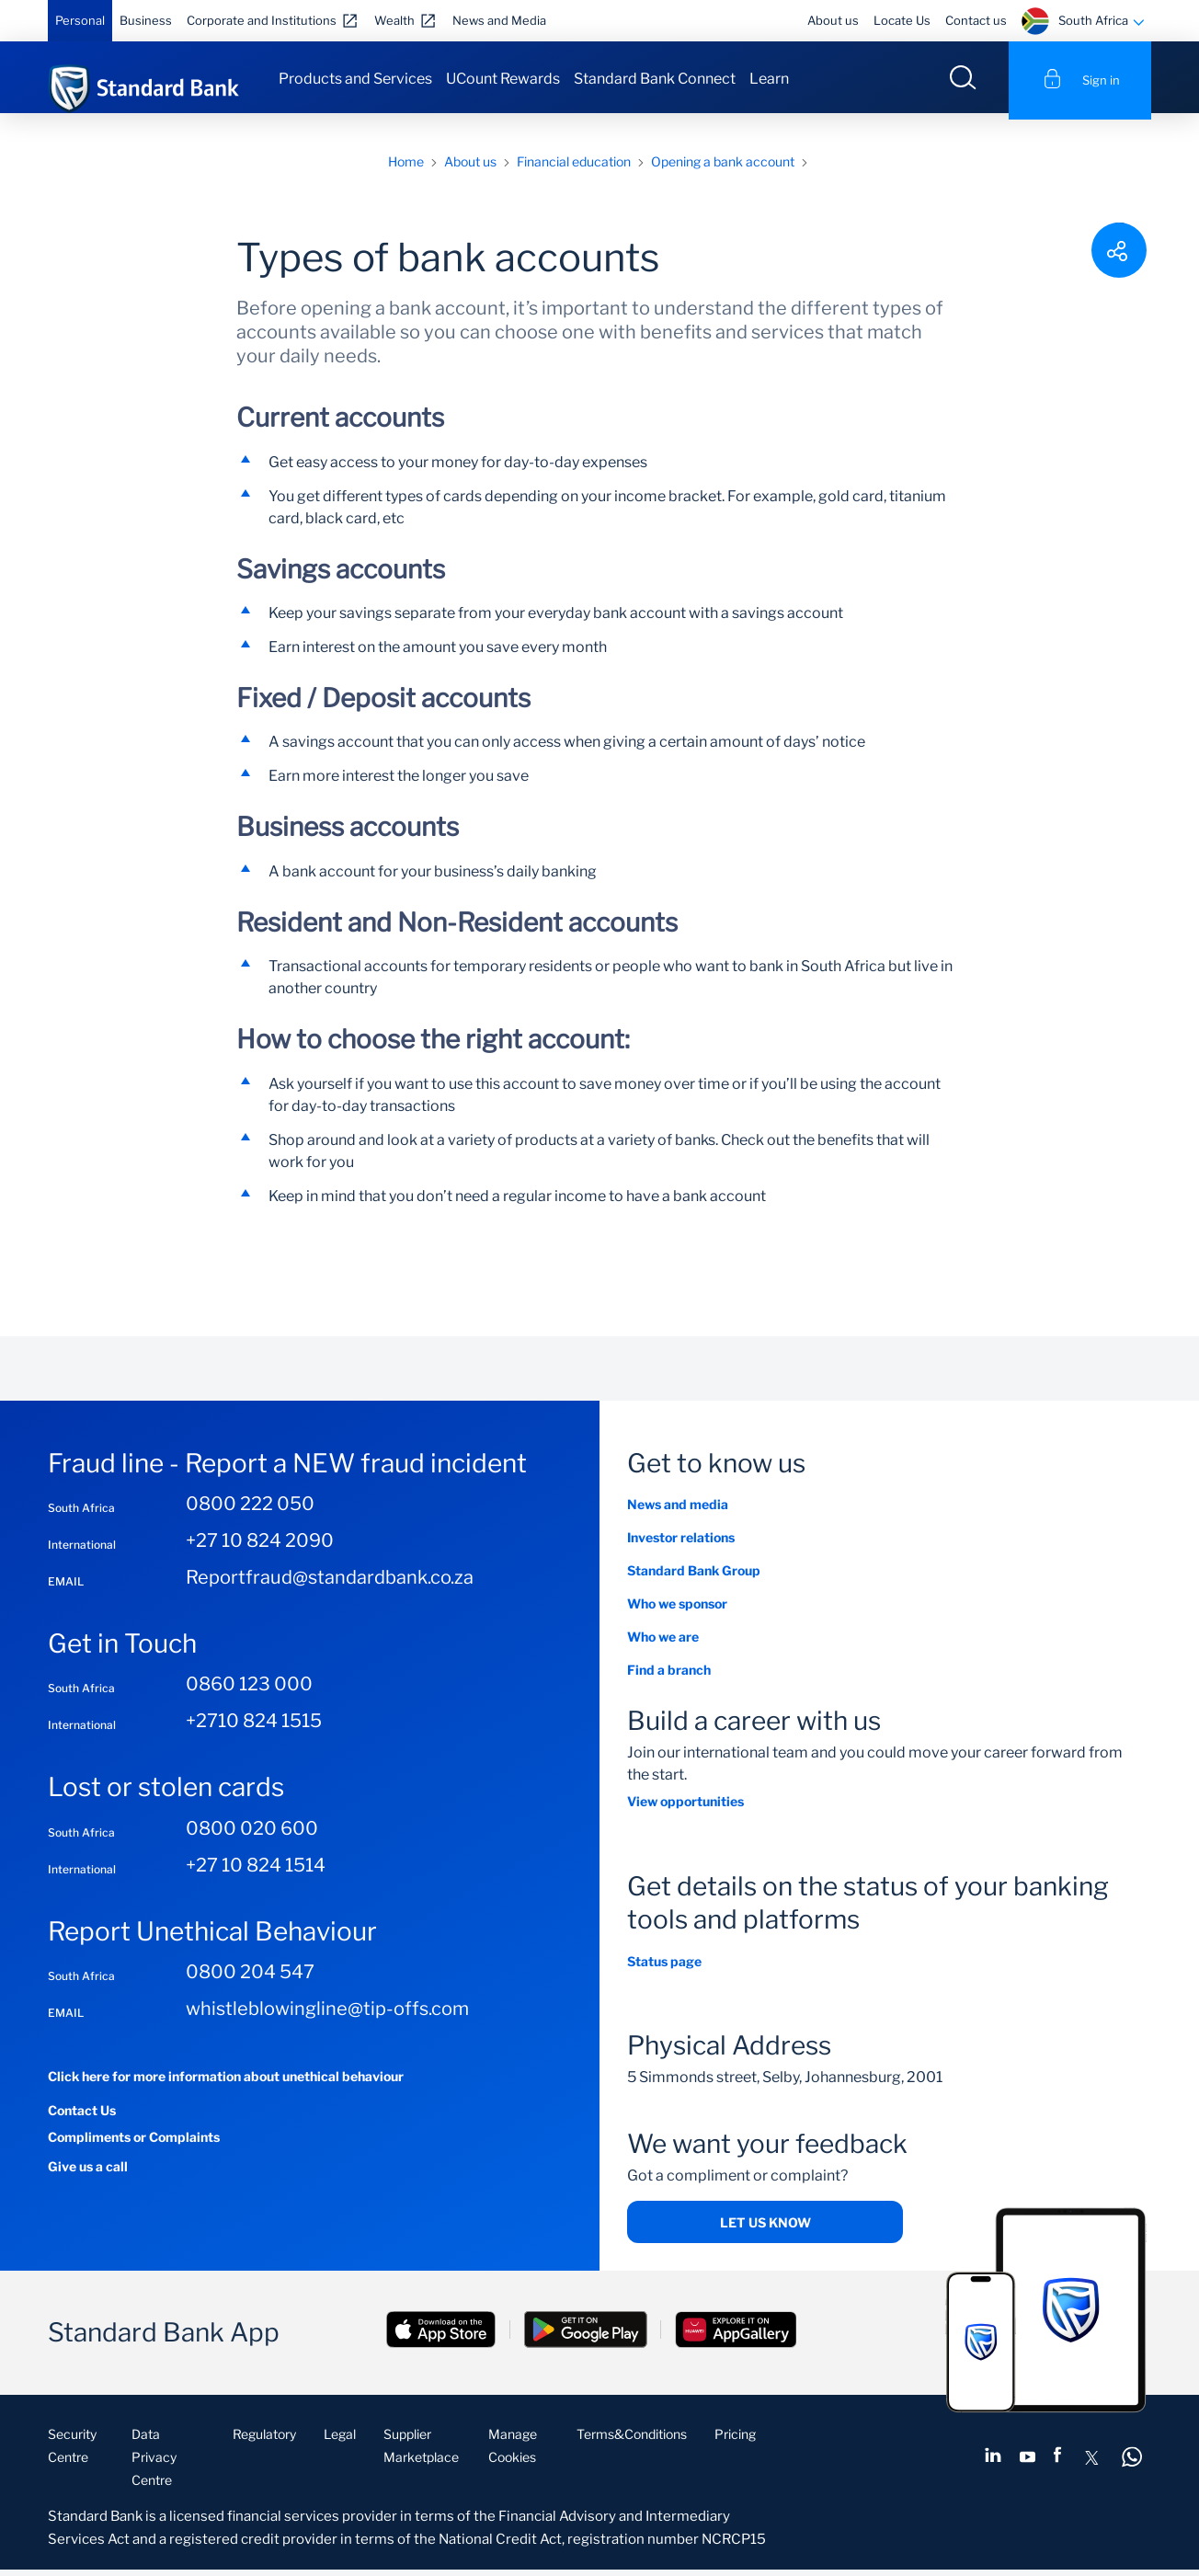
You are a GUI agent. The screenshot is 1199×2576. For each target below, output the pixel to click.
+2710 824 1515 (254, 1728)
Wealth (394, 20)
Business (146, 20)
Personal (80, 20)
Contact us (976, 20)
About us (833, 20)
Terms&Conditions (632, 2440)
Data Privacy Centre (154, 2463)
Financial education (574, 168)
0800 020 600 (252, 1835)
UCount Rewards (503, 78)
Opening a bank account (722, 168)
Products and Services (355, 78)
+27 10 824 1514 (255, 1871)
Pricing (735, 2440)
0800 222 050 (250, 1510)
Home (406, 168)
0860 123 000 (249, 1691)
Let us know (765, 2229)
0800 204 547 (250, 1979)
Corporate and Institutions (262, 20)
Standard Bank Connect (655, 78)
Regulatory (264, 2440)
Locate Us (902, 20)
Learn (769, 78)
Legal (340, 2440)
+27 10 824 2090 (260, 1547)
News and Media (499, 20)
